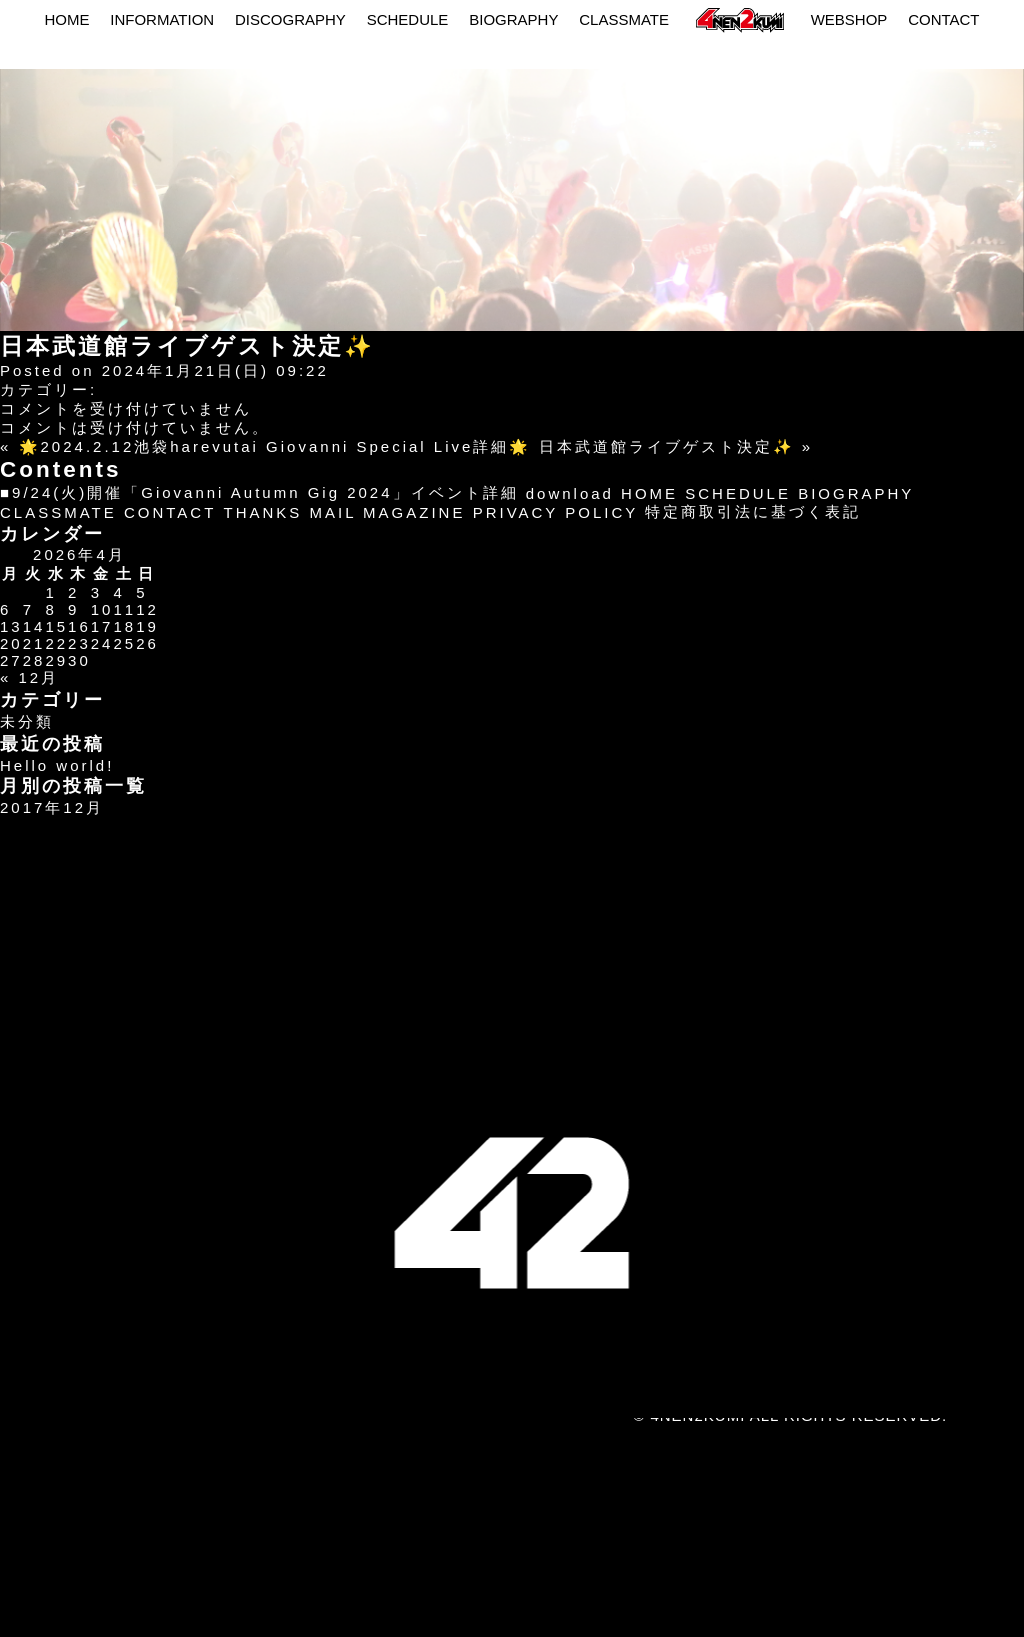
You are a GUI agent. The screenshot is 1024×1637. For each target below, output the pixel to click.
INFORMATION (162, 19)
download (570, 493)
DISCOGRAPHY (290, 19)
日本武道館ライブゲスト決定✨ (667, 446)
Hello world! (57, 765)
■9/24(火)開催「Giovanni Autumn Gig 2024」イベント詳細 (259, 492)
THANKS (262, 512)
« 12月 (29, 677)
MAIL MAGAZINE (388, 512)
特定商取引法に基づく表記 (753, 511)
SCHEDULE (408, 19)
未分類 (27, 721)
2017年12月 (52, 807)
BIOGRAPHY (513, 19)
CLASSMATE (624, 19)
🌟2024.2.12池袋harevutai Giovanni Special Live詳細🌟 (275, 446)
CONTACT (943, 19)
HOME (66, 19)
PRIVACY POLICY (556, 512)
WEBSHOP (849, 19)
